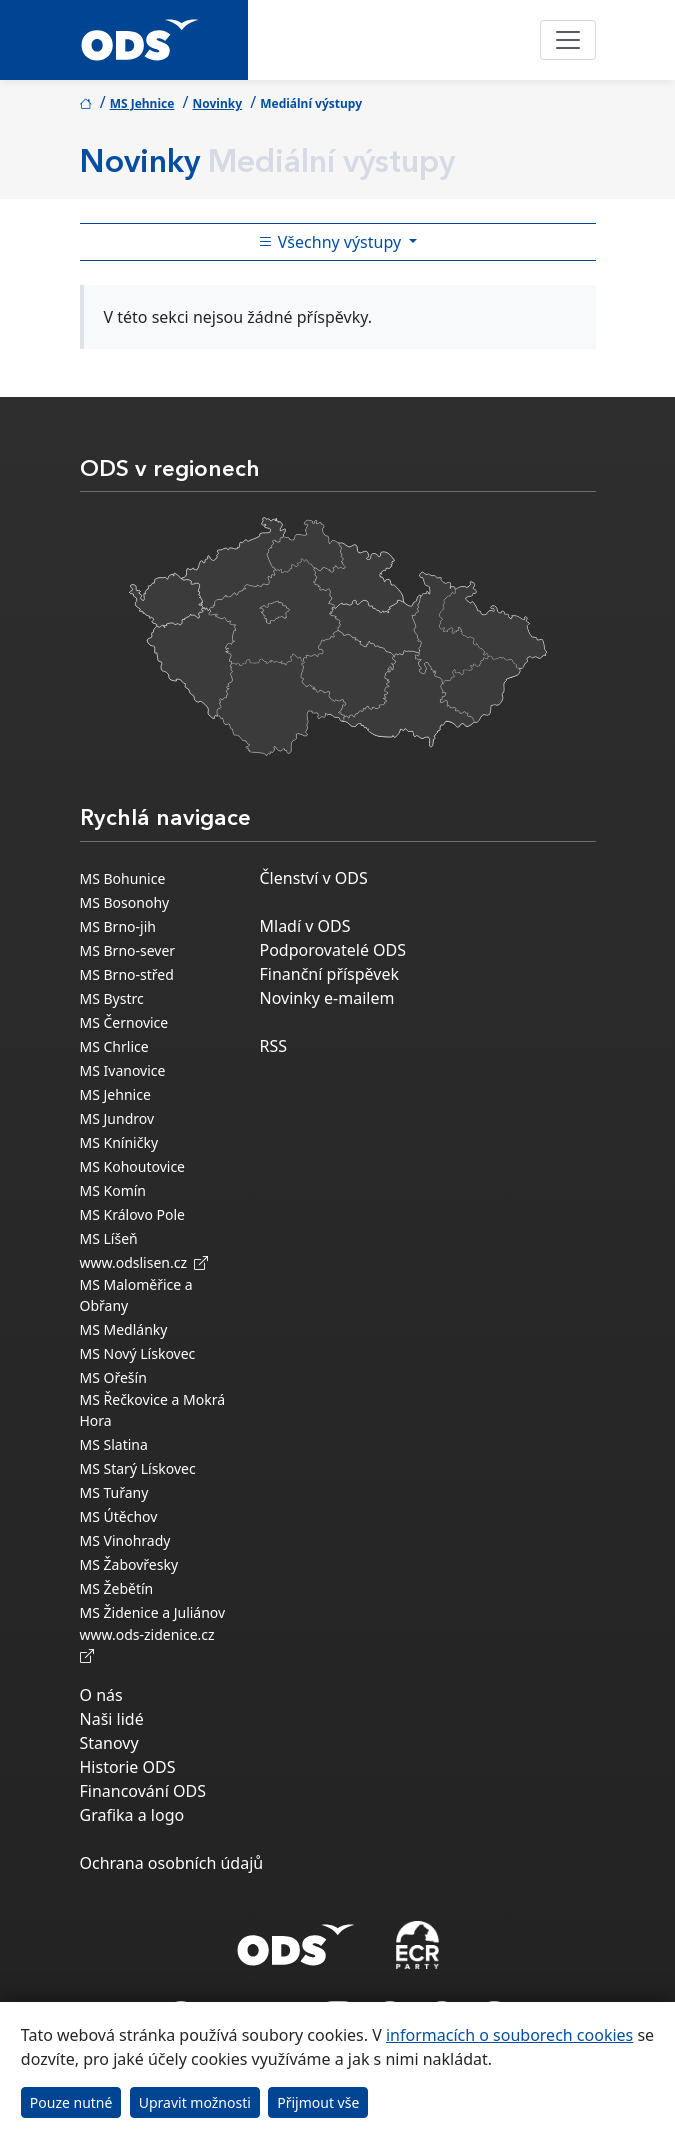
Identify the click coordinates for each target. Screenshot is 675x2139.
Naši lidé (112, 1719)
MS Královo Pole (133, 1214)
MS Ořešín (113, 1377)
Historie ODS (128, 1767)
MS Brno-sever (128, 950)
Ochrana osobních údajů (172, 1863)
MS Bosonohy (125, 902)
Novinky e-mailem (327, 998)
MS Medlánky (124, 1329)
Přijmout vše (318, 2102)
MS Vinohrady (125, 1540)
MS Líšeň (109, 1238)
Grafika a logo (132, 1815)
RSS (274, 1046)
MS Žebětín (117, 1588)
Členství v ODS (314, 878)
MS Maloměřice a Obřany (136, 1295)
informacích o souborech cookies (509, 2035)
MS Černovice (124, 1022)
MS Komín (113, 1190)
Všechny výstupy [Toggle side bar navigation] (332, 242)
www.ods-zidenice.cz (151, 1645)
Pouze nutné (71, 2102)
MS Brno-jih (118, 926)
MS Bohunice (123, 878)
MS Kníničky (119, 1142)
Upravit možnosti (195, 2102)
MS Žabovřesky (129, 1564)
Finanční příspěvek (330, 974)
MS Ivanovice (123, 1070)
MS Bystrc (112, 998)
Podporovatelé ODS (333, 950)
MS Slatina (114, 1444)
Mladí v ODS (305, 926)
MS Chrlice (114, 1046)
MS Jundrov (117, 1118)
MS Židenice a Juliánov (153, 1612)
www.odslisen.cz (144, 1262)
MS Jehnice (142, 103)
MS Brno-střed (127, 974)
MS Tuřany (114, 1492)
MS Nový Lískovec (138, 1353)
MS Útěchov (119, 1516)
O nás (101, 1695)
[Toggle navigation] (568, 40)
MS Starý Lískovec (138, 1468)
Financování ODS (143, 1791)
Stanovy (109, 1743)
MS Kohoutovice (133, 1166)
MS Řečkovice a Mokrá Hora (153, 1410)
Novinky (217, 103)
